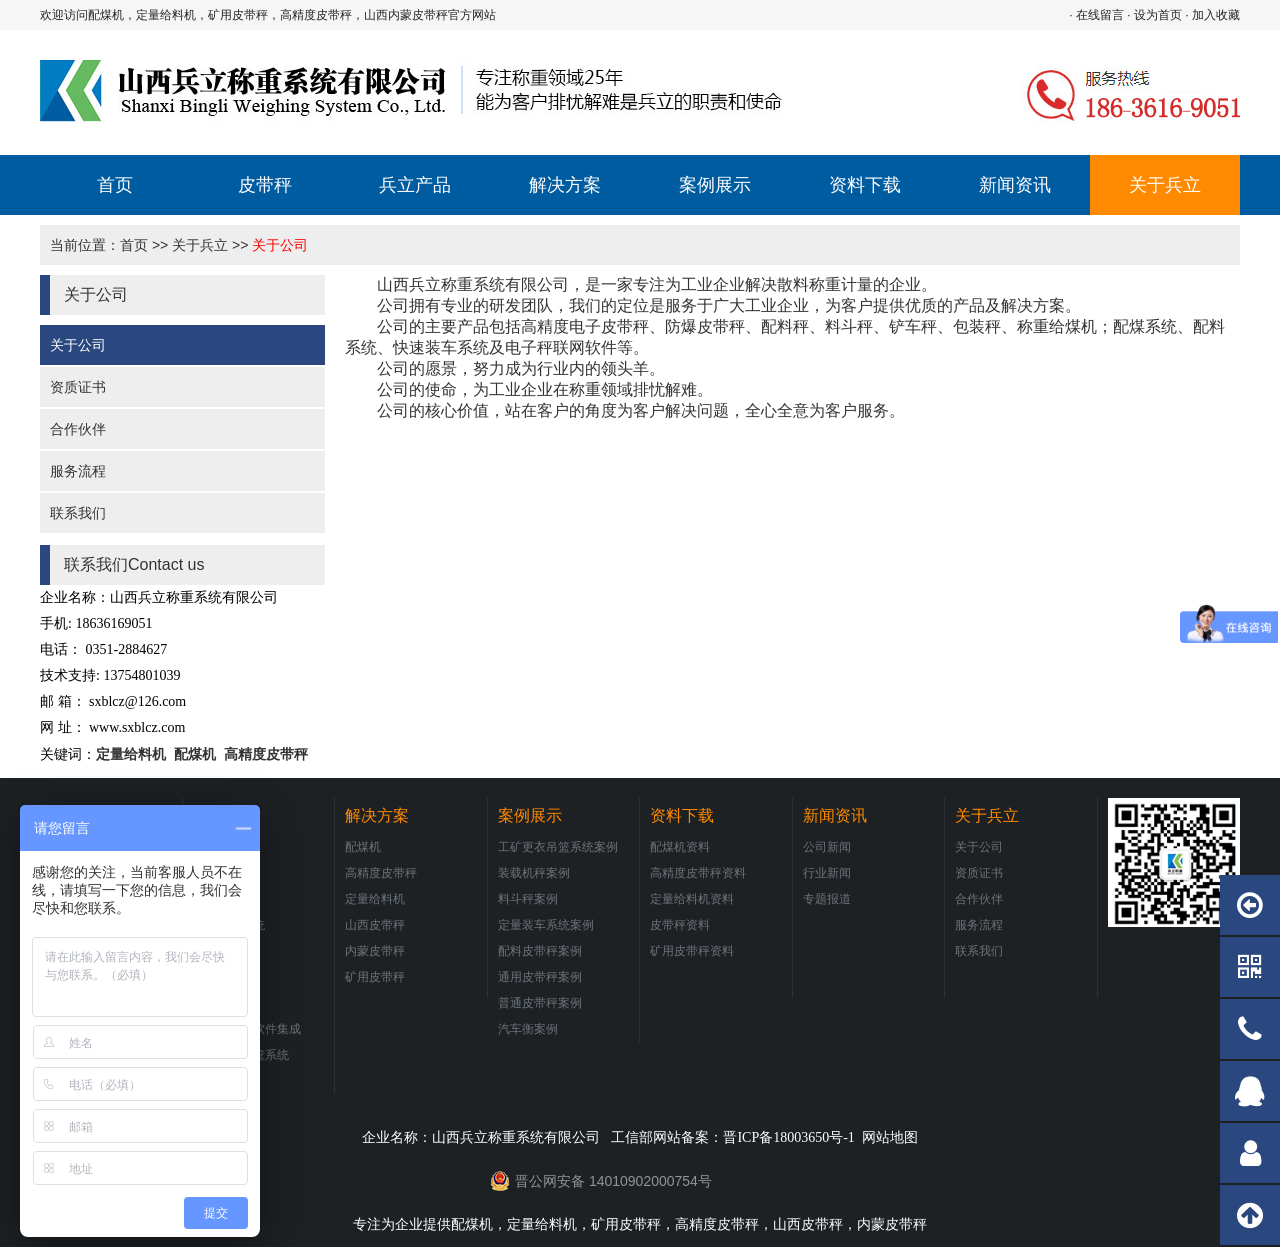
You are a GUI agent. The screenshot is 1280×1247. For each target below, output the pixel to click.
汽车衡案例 (528, 1029)
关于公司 (280, 245)
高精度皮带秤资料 (698, 873)
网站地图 (890, 1137)
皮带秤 (265, 185)
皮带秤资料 (680, 925)
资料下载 (865, 185)
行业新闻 (827, 873)
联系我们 (78, 513)
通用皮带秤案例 (540, 977)
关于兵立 (1165, 185)
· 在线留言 (1096, 15)
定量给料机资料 (692, 899)
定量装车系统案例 (546, 925)
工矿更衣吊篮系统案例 (558, 847)
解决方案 (565, 185)
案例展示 (715, 185)
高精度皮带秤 (266, 754)
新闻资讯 (1015, 185)
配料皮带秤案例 (540, 951)
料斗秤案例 (528, 899)
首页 (115, 185)
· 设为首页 (1154, 15)
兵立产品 (415, 185)
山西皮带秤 (375, 925)
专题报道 (827, 899)
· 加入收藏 (1212, 15)
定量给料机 (131, 754)
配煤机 (193, 754)
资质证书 (78, 387)
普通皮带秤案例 (540, 1003)
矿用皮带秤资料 (692, 951)
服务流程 (78, 471)
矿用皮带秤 (375, 977)
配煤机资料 (680, 847)
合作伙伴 (78, 429)
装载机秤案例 (534, 873)
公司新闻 (827, 847)
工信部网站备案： (732, 1137)
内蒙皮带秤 (375, 951)
